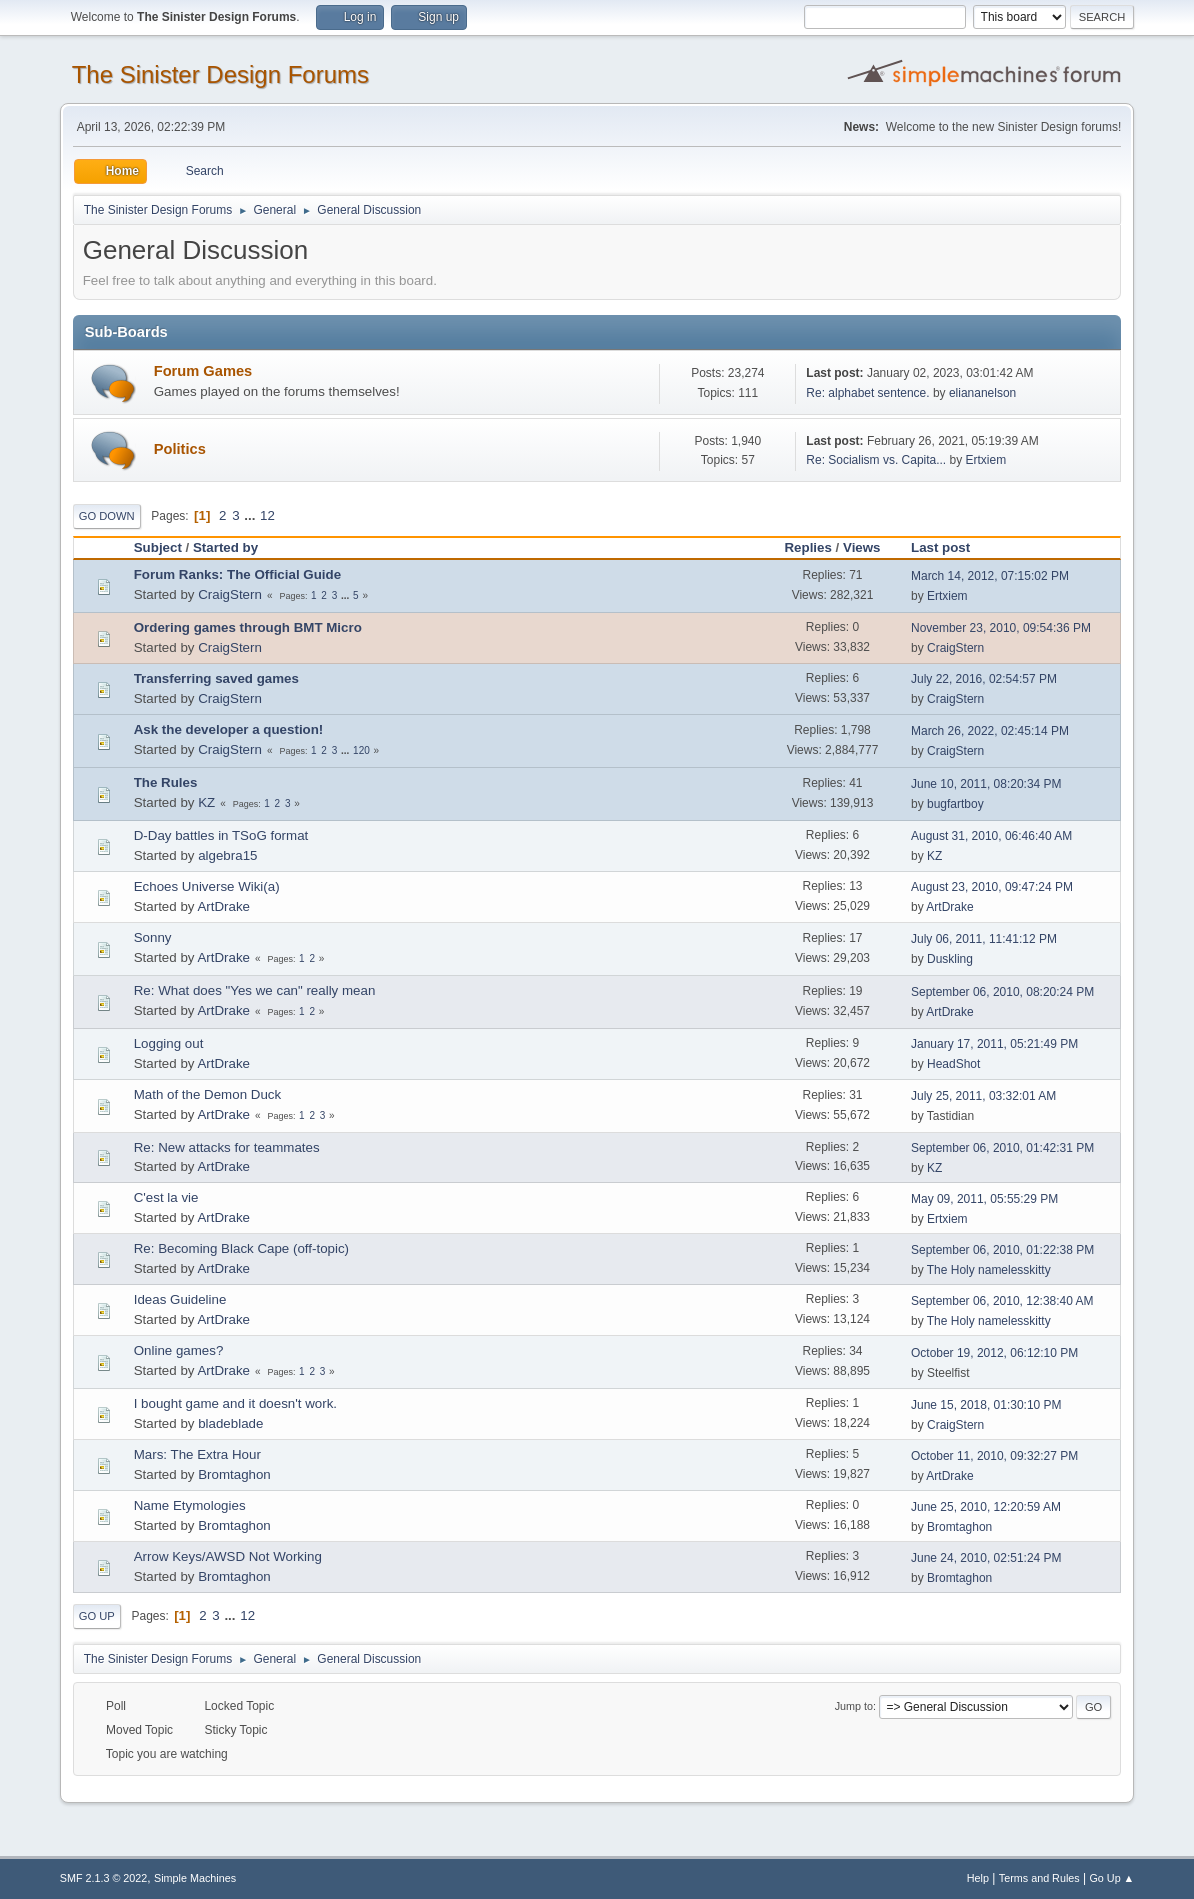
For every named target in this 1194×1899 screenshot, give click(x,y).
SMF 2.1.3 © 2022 (104, 1878)
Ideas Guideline (180, 1299)
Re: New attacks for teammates (227, 1147)
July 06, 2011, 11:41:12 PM (984, 939)
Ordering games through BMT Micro (248, 627)
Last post (940, 547)
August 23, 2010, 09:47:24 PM (992, 887)
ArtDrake (223, 906)
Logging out (169, 1043)
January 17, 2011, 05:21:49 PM (994, 1044)
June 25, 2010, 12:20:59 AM (986, 1507)
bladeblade (230, 1423)
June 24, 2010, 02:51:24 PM (986, 1558)
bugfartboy (955, 804)
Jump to (854, 1706)
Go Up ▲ (1111, 1878)
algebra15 (227, 855)
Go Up (97, 1616)
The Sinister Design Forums (220, 74)
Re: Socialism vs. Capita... (876, 460)
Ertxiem (986, 460)
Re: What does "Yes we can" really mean (255, 990)
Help (978, 1878)
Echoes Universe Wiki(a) (207, 886)
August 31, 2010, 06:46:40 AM (991, 836)
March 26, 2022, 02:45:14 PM (990, 731)
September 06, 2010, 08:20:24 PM (1002, 992)
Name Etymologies (190, 1505)
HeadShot (953, 1064)
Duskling (950, 959)
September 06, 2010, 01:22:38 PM (1002, 1250)
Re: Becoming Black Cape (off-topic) (241, 1248)
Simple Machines (195, 1878)
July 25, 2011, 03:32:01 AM (983, 1096)
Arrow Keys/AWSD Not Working (228, 1556)
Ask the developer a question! (229, 729)
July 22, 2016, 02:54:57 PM (984, 679)
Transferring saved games (216, 678)
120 (361, 750)
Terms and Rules (1039, 1878)
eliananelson (982, 393)
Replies (807, 547)
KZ (206, 802)
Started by (234, 547)
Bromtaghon (234, 1474)
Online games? (179, 1350)
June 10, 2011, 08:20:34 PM (986, 784)
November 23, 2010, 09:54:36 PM (1001, 628)
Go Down (107, 516)
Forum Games (203, 371)
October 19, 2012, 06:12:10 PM (994, 1353)
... (251, 515)
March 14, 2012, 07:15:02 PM (990, 576)
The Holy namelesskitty (989, 1270)
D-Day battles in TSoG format (221, 835)
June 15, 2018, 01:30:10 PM (986, 1405)
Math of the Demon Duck (207, 1094)
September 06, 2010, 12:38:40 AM (1002, 1301)
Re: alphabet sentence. (867, 393)
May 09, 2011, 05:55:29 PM (984, 1199)
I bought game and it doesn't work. (235, 1403)
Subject (158, 547)
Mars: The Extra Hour (197, 1454)
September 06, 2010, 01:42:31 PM (1002, 1148)
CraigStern (230, 594)
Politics (180, 449)
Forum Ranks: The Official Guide (237, 574)
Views (862, 547)
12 (267, 515)
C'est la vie (166, 1197)
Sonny (153, 937)
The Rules (166, 782)
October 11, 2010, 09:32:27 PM (994, 1456)
